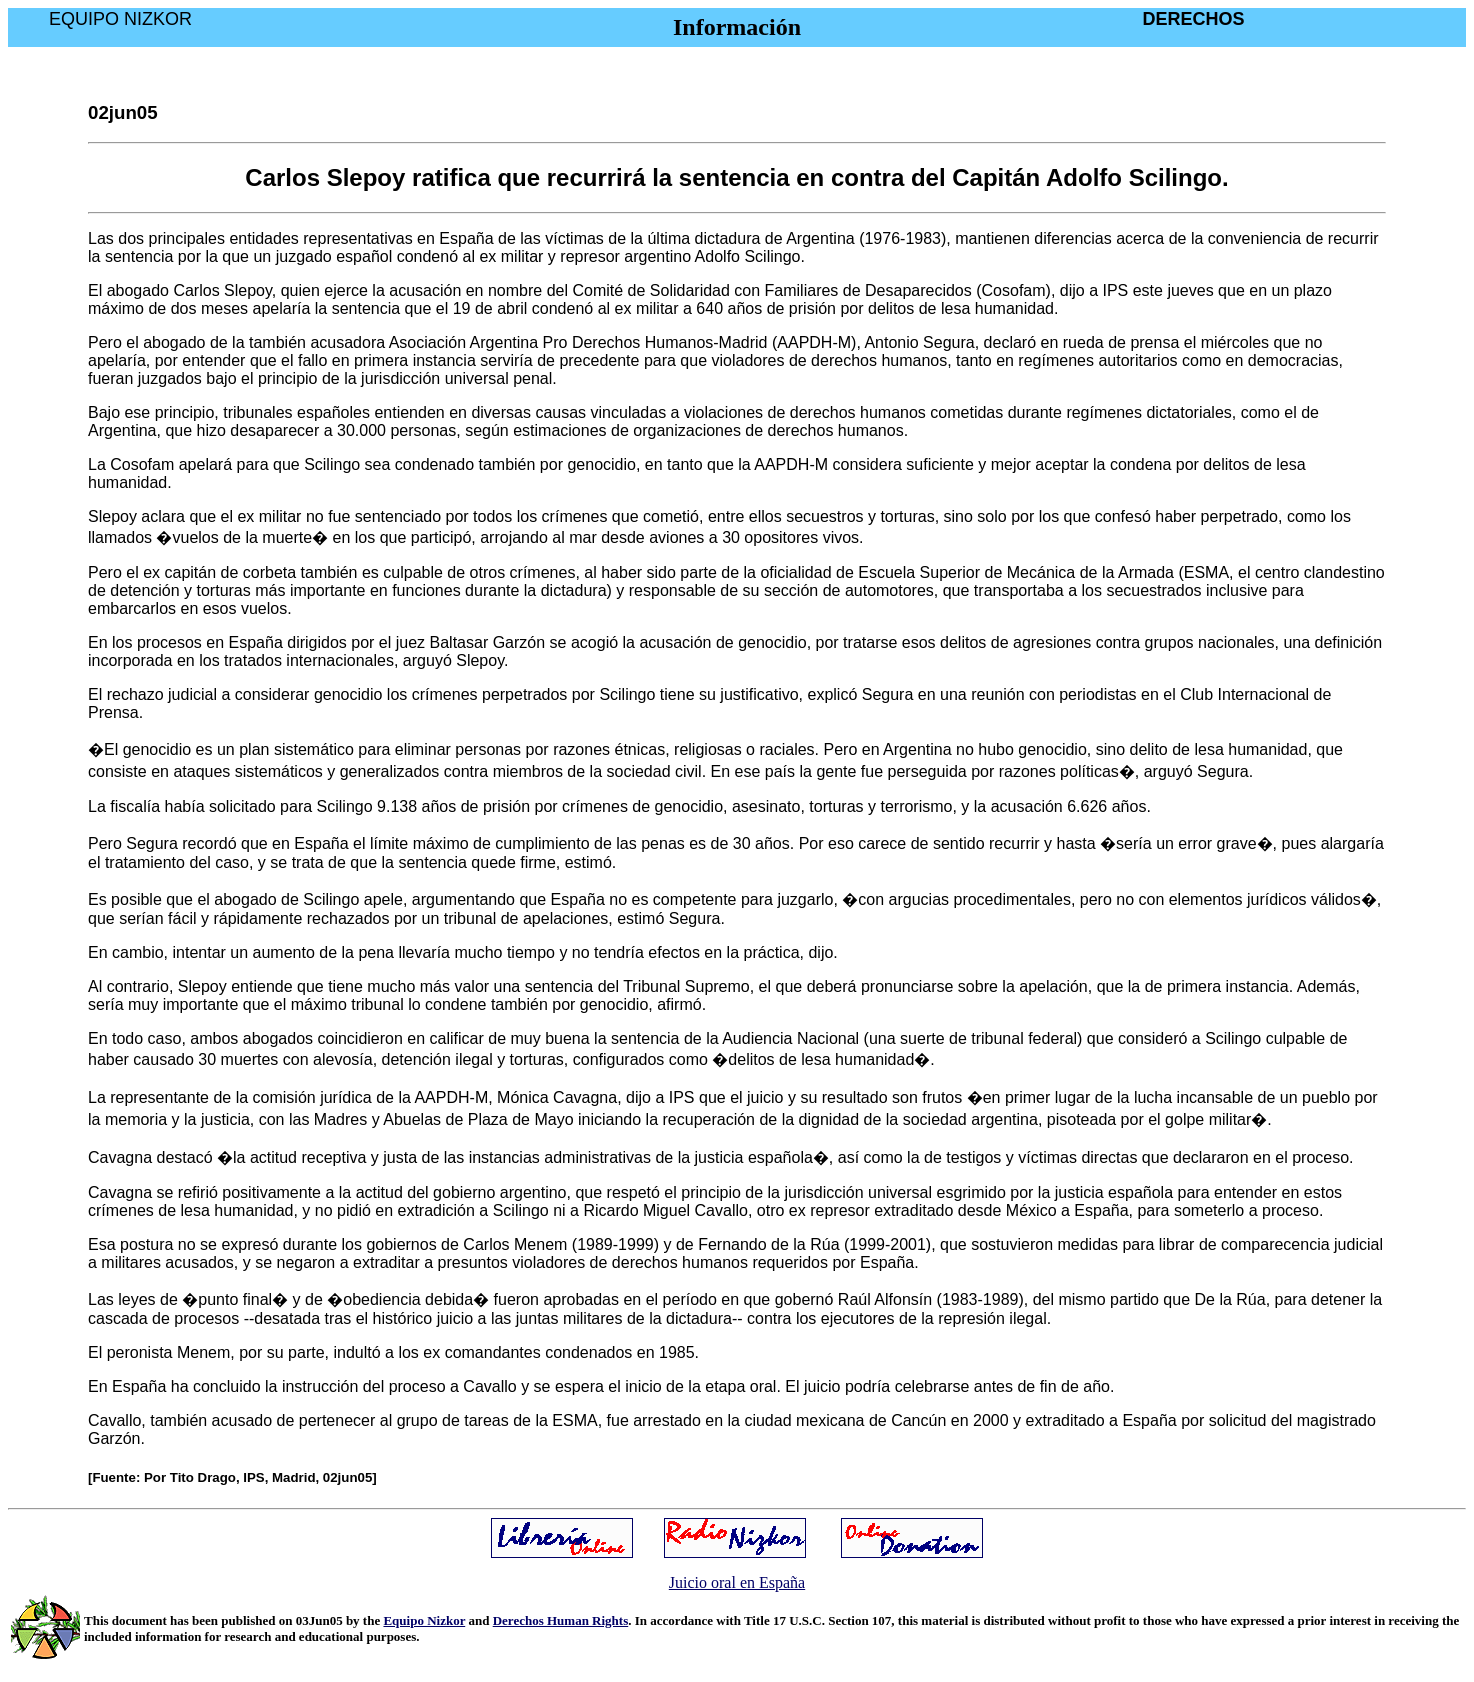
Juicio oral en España (737, 1582)
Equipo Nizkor (424, 1620)
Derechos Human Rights (561, 1620)
